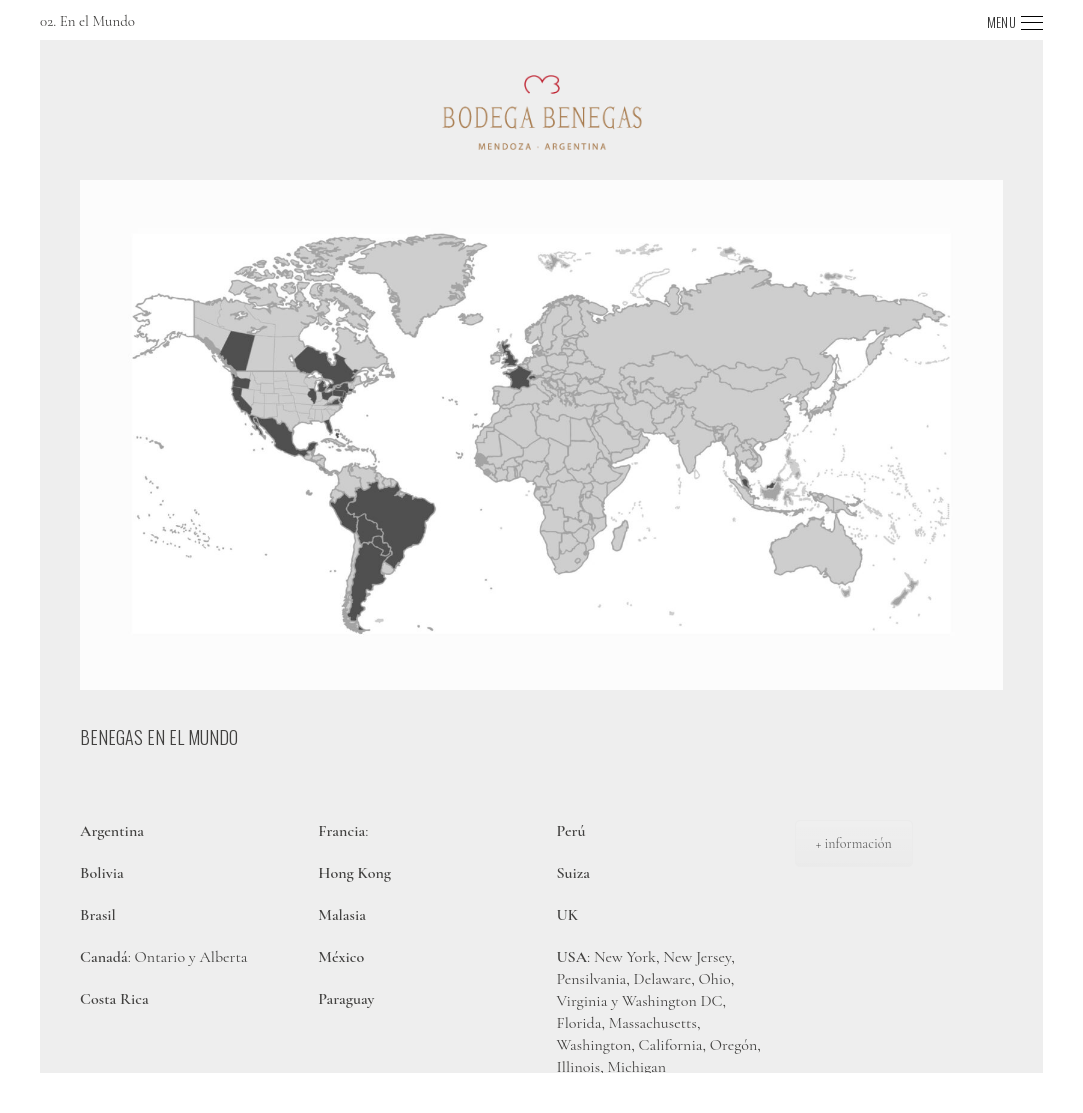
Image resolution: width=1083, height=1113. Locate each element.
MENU (1001, 22)
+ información (854, 843)
